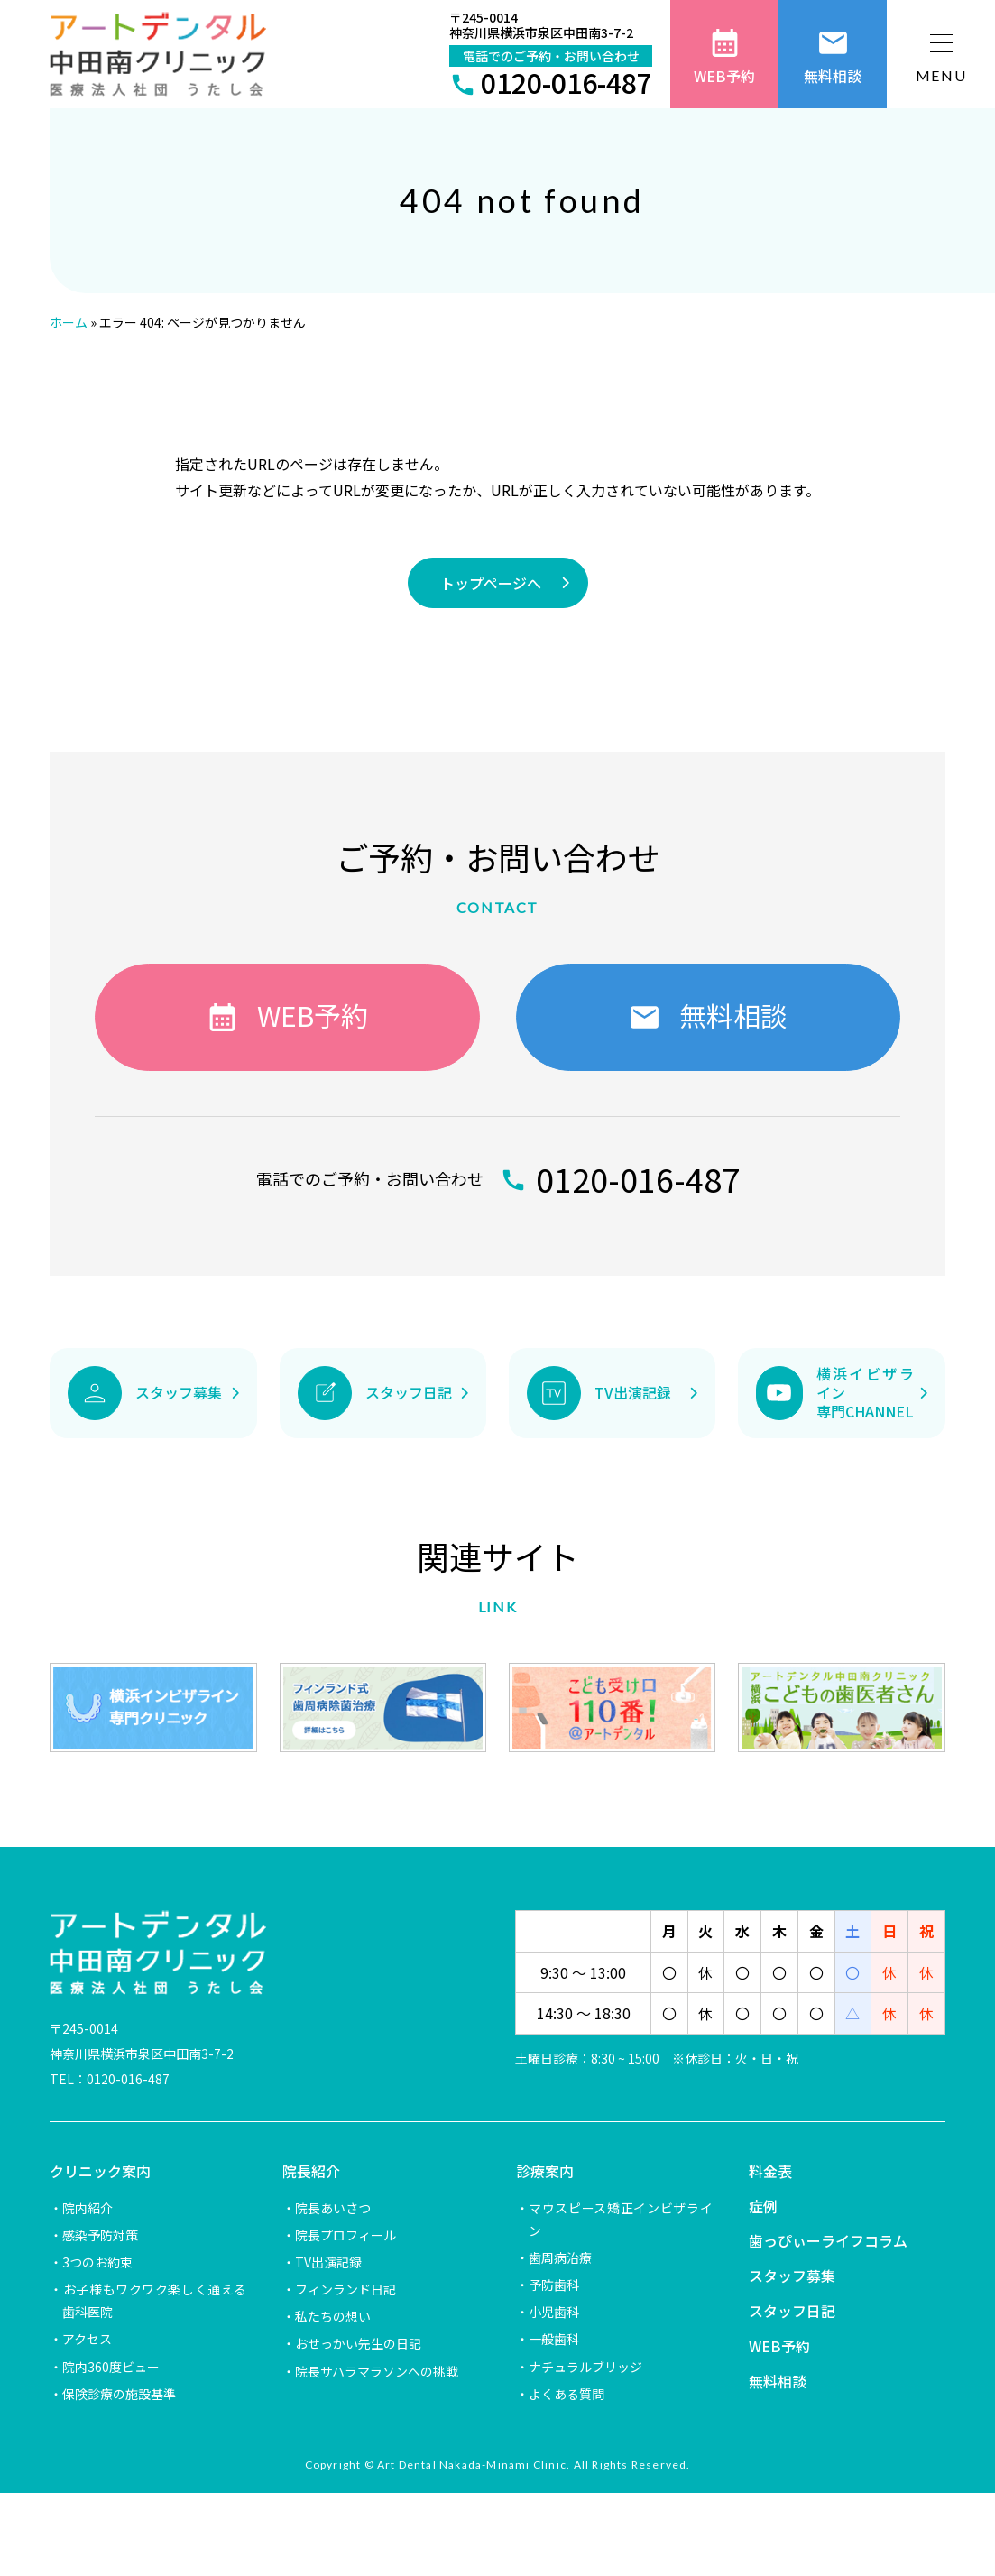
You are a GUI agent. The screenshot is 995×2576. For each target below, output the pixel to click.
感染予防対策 (100, 2235)
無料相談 (777, 2381)
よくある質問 (566, 2394)
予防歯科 (554, 2285)
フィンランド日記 (345, 2289)
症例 (763, 2206)
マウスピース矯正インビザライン (621, 2219)
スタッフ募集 (792, 2275)
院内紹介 (87, 2208)
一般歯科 (554, 2339)
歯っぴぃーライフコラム (828, 2240)
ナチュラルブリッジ (585, 2367)
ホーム (69, 322)
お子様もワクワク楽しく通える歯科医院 (154, 2300)
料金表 (770, 2171)
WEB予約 (779, 2346)
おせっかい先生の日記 (358, 2343)
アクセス (87, 2339)
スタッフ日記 (792, 2311)
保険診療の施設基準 (119, 2394)
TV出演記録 (328, 2262)
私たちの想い (333, 2316)
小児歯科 (554, 2312)
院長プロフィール (345, 2235)
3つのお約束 (97, 2262)
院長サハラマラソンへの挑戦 (376, 2371)
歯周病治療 (560, 2257)
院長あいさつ (333, 2208)
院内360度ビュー (111, 2367)
